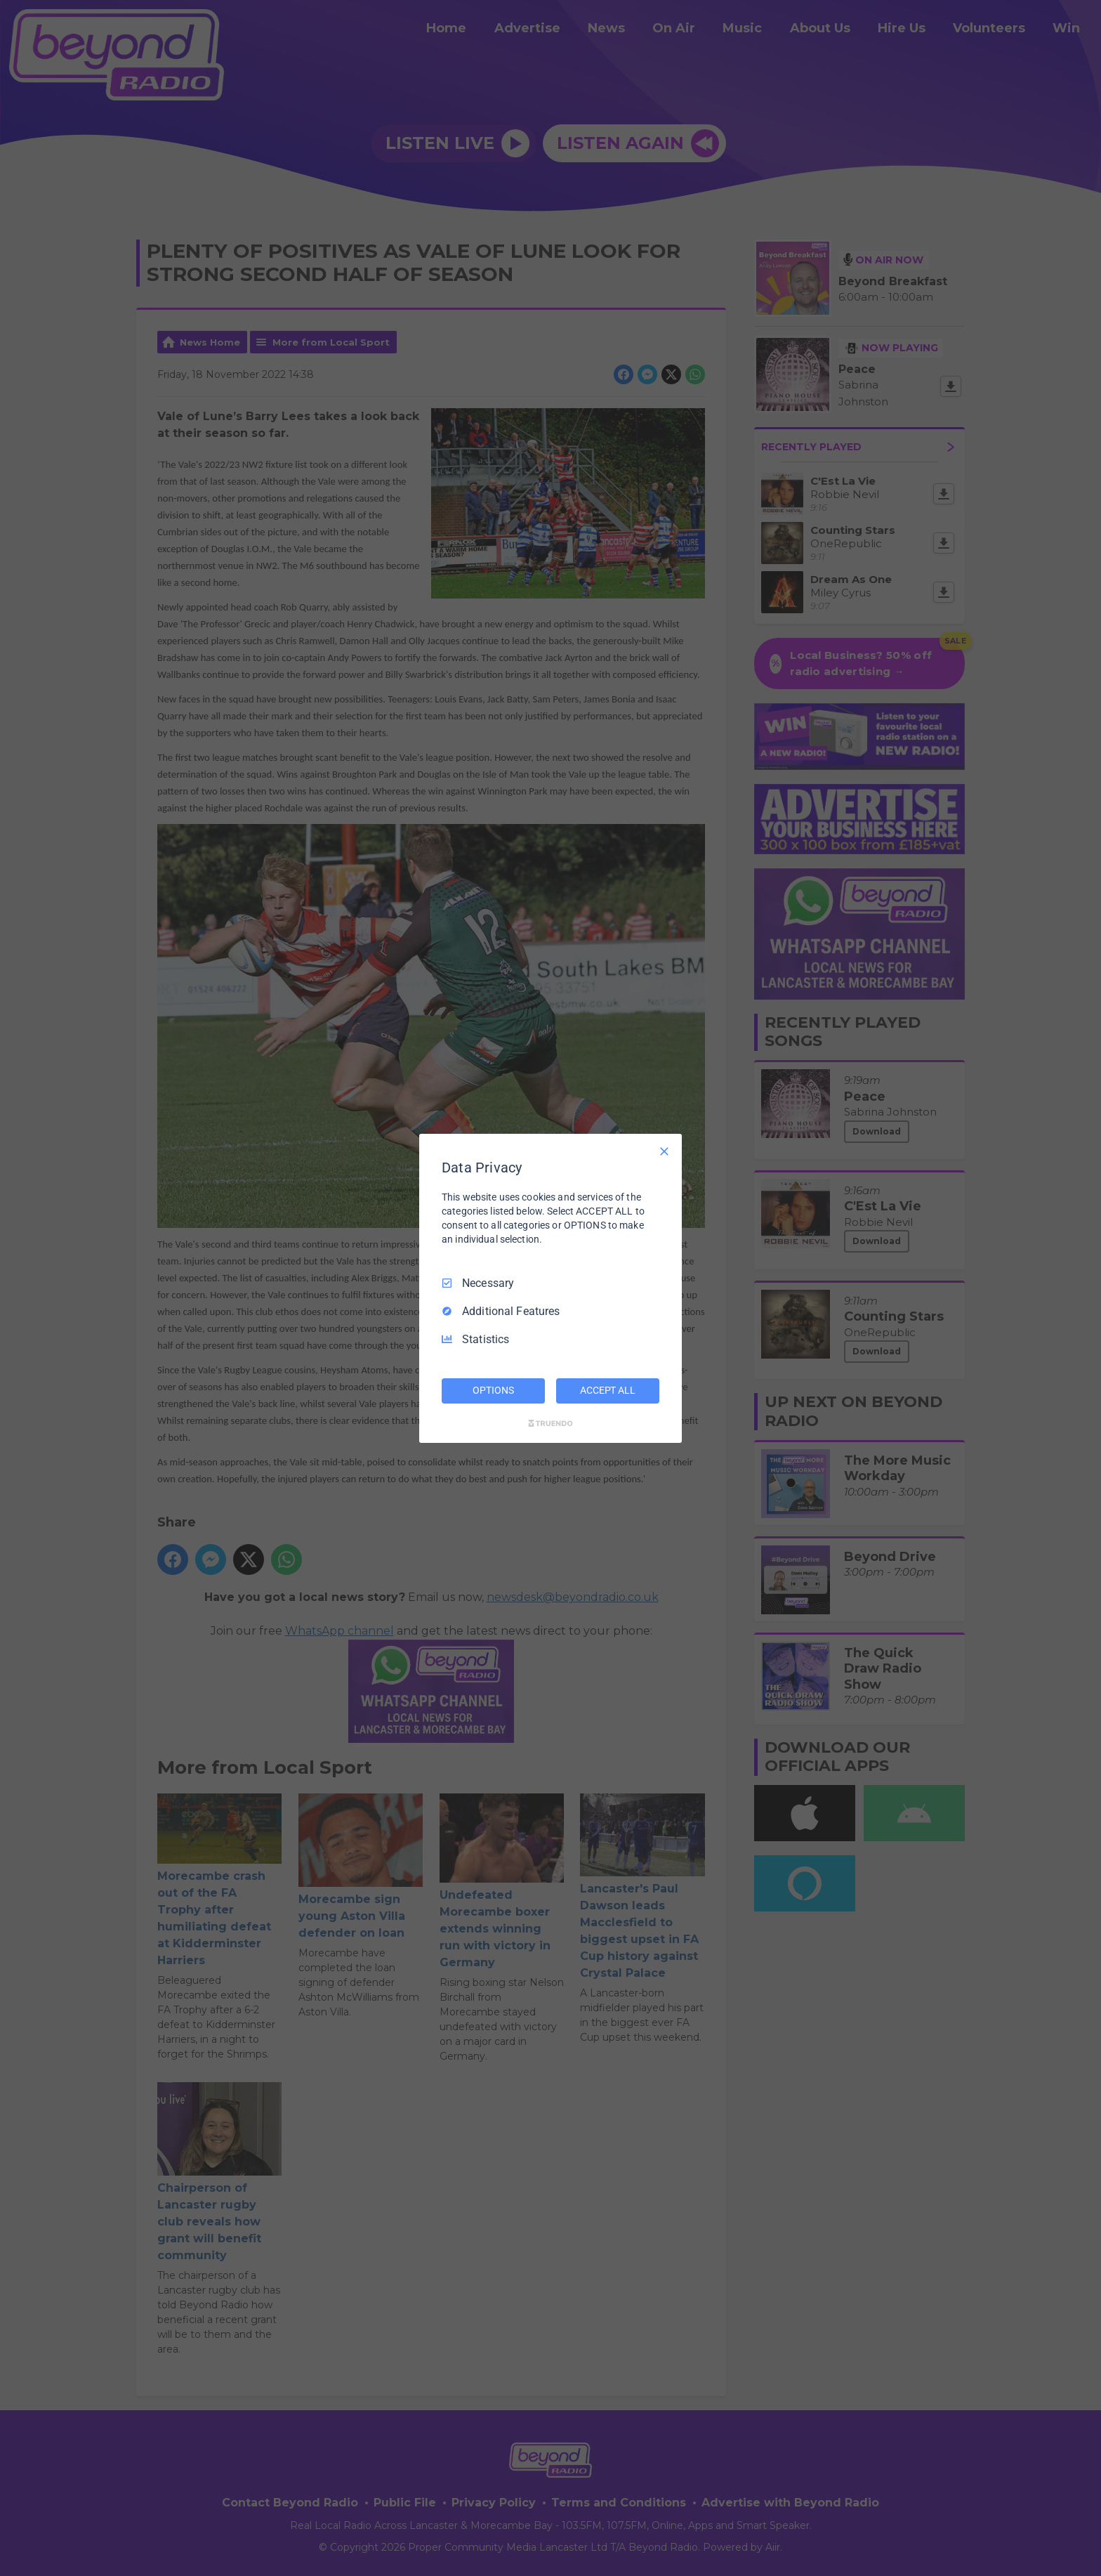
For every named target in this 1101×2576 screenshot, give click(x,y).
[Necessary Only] (664, 1150)
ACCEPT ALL (607, 1390)
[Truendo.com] (550, 1423)
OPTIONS (493, 1390)
